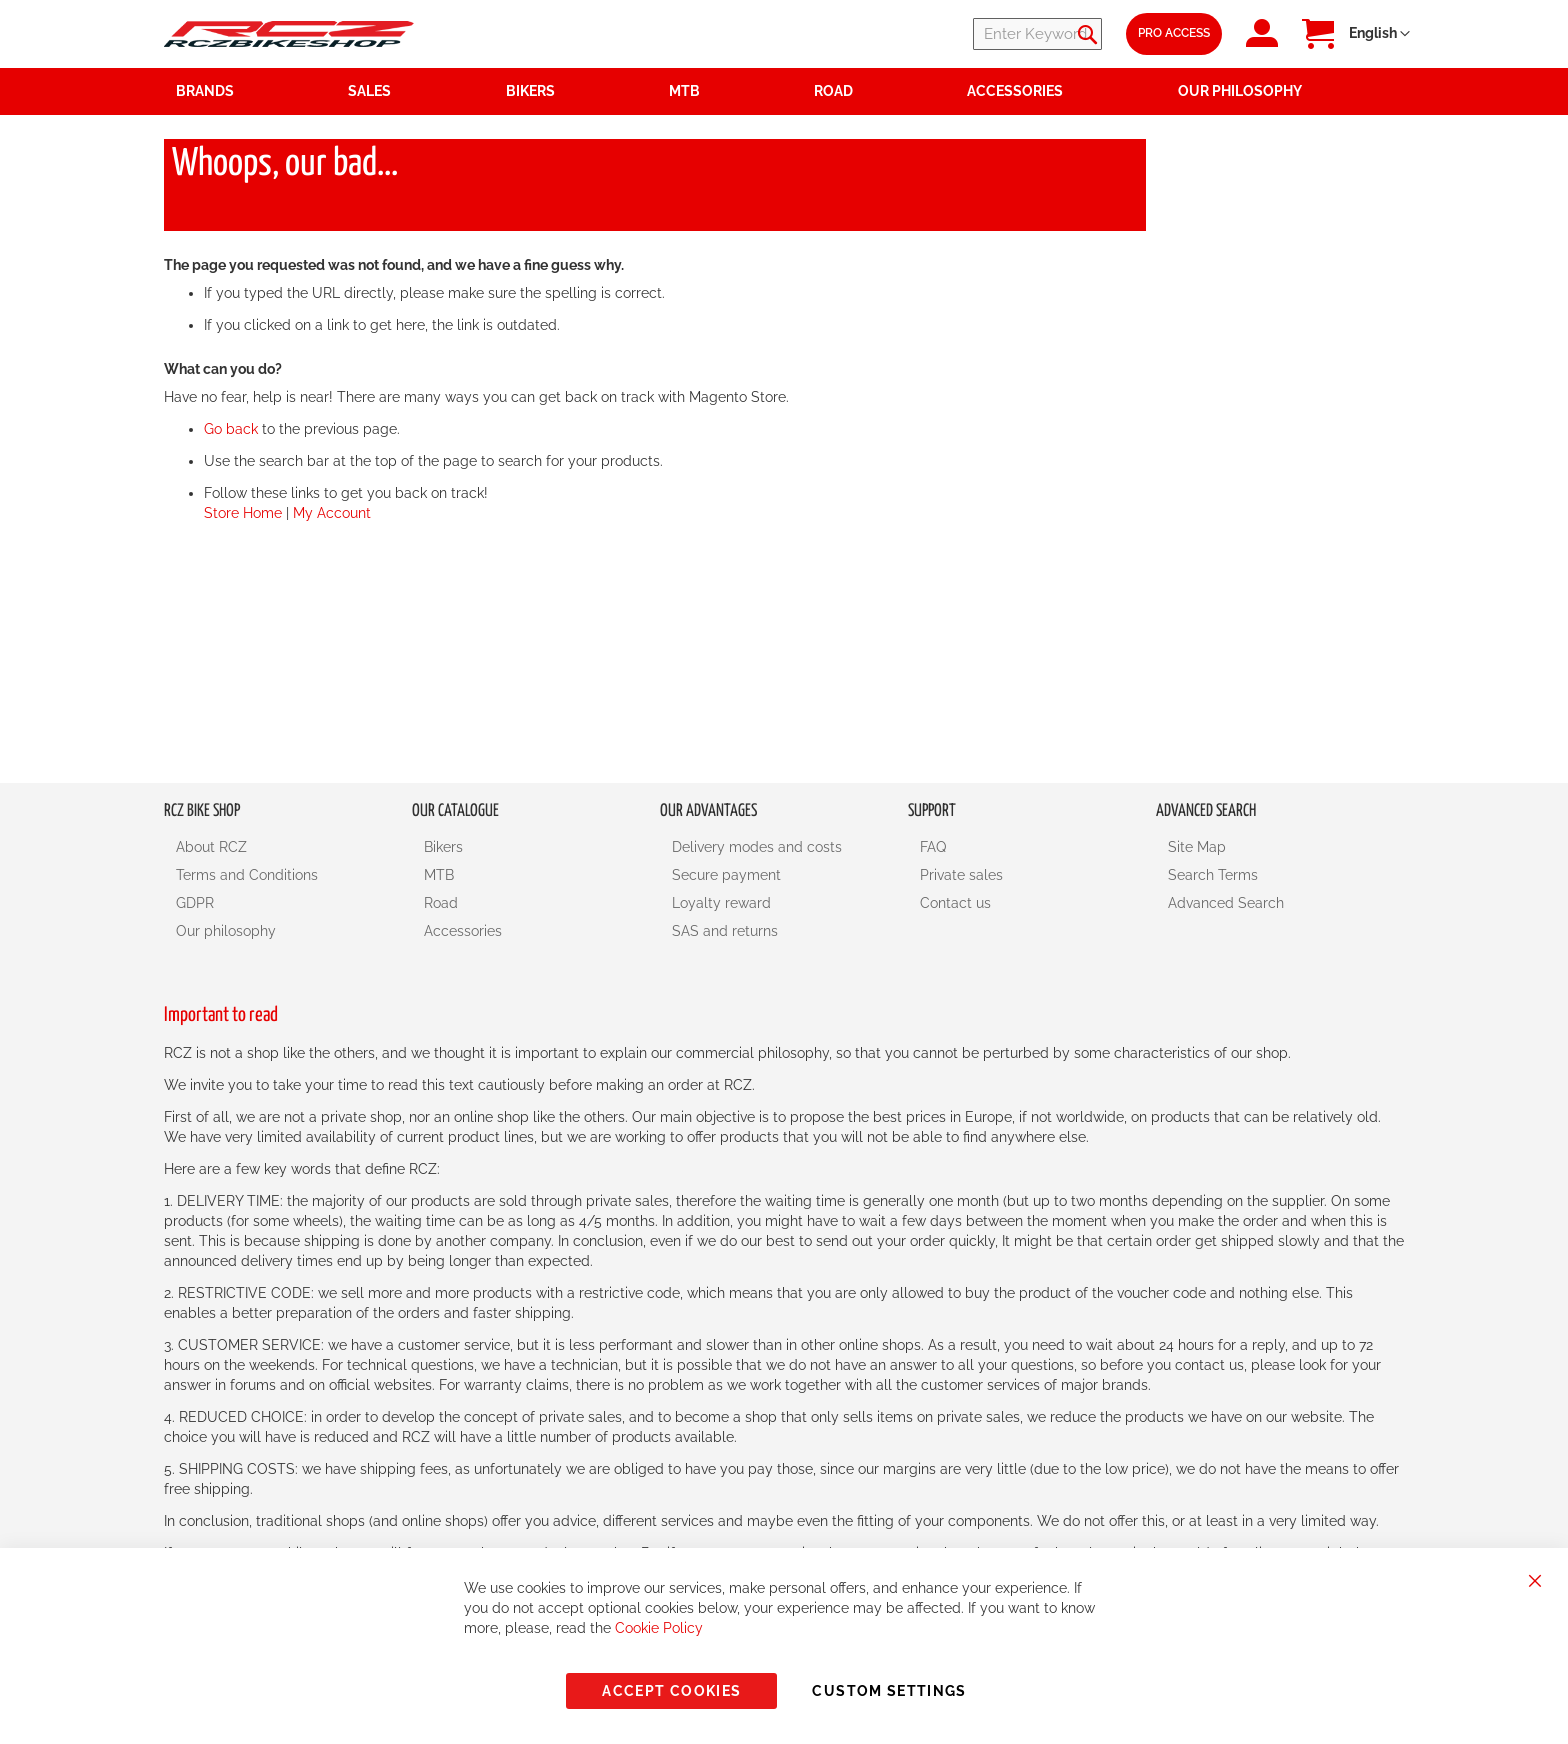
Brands (205, 91)
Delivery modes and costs (757, 847)
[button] (1379, 34)
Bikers (443, 847)
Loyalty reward (721, 903)
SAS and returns (725, 931)
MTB (439, 875)
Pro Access (1174, 33)
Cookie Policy (659, 1628)
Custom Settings (889, 1691)
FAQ (933, 847)
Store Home (243, 513)
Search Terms (1213, 875)
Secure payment (726, 875)
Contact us (955, 903)
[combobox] (982, 34)
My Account (332, 513)
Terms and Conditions (247, 875)
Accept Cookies (671, 1691)
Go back (231, 429)
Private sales (961, 875)
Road (441, 903)
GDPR (195, 903)
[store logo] (289, 33)
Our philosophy (226, 931)
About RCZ (211, 847)
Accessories (463, 931)
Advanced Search (1226, 903)
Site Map (1197, 847)
